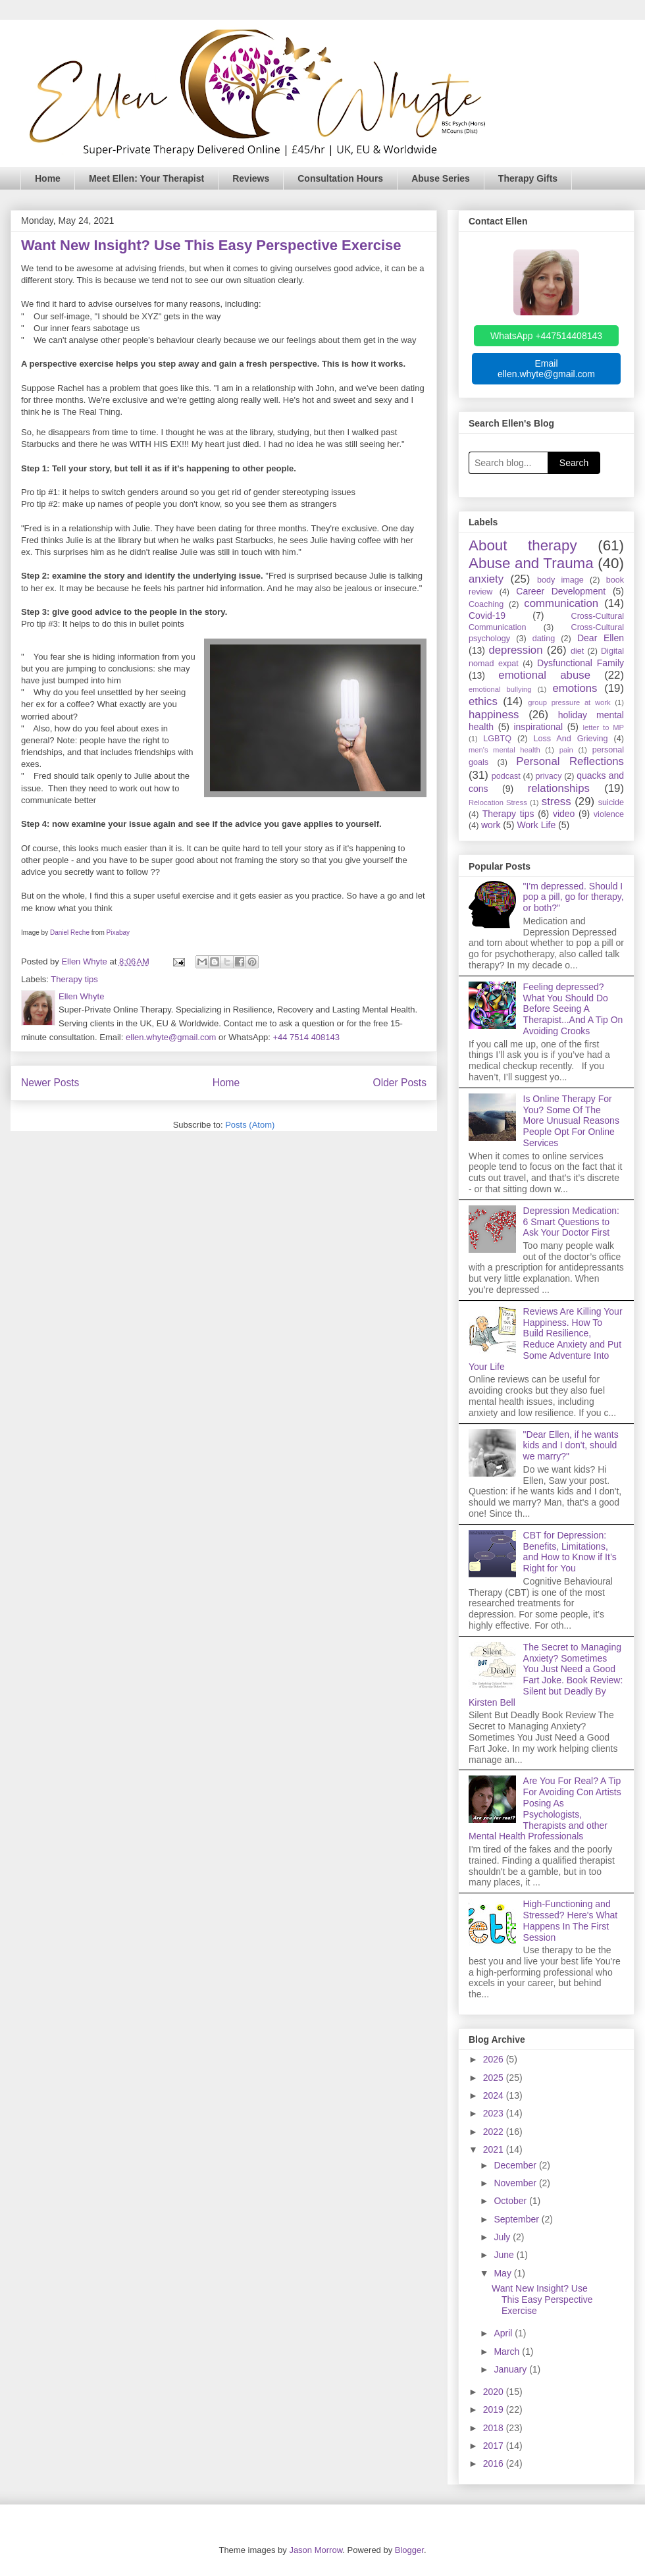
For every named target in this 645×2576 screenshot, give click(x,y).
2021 (494, 2149)
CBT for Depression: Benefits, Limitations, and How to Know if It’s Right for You (570, 1551)
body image (560, 580)
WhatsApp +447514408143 (546, 335)
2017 (494, 2445)
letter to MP (603, 727)
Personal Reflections (570, 761)
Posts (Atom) (249, 1125)
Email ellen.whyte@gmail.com (546, 368)
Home (48, 178)
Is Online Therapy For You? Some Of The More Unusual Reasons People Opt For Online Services (571, 1120)
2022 (494, 2131)
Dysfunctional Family (580, 663)
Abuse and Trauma (531, 563)
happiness (494, 714)
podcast (506, 776)
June (505, 2254)
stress (556, 801)
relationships (559, 788)
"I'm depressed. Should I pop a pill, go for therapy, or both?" (573, 897)
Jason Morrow (315, 2550)
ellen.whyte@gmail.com (171, 1037)
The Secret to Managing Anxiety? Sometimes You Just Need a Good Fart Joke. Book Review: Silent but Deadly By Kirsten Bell (546, 1675)
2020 (494, 2391)
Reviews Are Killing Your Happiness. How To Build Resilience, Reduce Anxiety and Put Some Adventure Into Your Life (546, 1339)
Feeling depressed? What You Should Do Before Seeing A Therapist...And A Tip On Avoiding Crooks (573, 1009)
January (511, 2369)
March (508, 2351)
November (516, 2183)
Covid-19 (487, 615)
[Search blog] (508, 463)
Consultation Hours (340, 178)
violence (609, 814)
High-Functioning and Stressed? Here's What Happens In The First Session (570, 1920)
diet (577, 651)
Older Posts (399, 1082)
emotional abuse (544, 675)
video (564, 813)
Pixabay (118, 932)
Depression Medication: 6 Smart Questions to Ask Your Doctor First (571, 1221)
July (503, 2237)
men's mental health (504, 750)
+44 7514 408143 (306, 1037)
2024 (494, 2095)
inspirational (538, 727)
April (504, 2333)
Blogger (409, 2550)
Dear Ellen (600, 638)
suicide (611, 802)
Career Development (561, 591)
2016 (494, 2463)
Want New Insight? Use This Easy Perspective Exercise (211, 245)
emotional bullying (500, 689)
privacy (549, 776)
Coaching (486, 604)
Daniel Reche (70, 932)
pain (566, 750)
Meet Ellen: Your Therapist (146, 178)
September (517, 2219)
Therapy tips (74, 979)
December (516, 2165)
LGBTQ (497, 738)
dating (543, 638)
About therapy (523, 545)
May (503, 2273)
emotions (574, 688)
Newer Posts (50, 1082)
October (511, 2200)
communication (561, 603)
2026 (494, 2059)
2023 (494, 2113)
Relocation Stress (498, 802)
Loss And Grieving (570, 738)
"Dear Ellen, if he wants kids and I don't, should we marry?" (571, 1445)
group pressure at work (569, 702)
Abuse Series (440, 178)
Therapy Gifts (527, 178)
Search (573, 463)
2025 (494, 2077)
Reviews (250, 178)
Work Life (536, 825)
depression (515, 650)
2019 (494, 2409)
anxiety (486, 579)
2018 (494, 2428)
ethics (483, 701)
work (491, 825)
